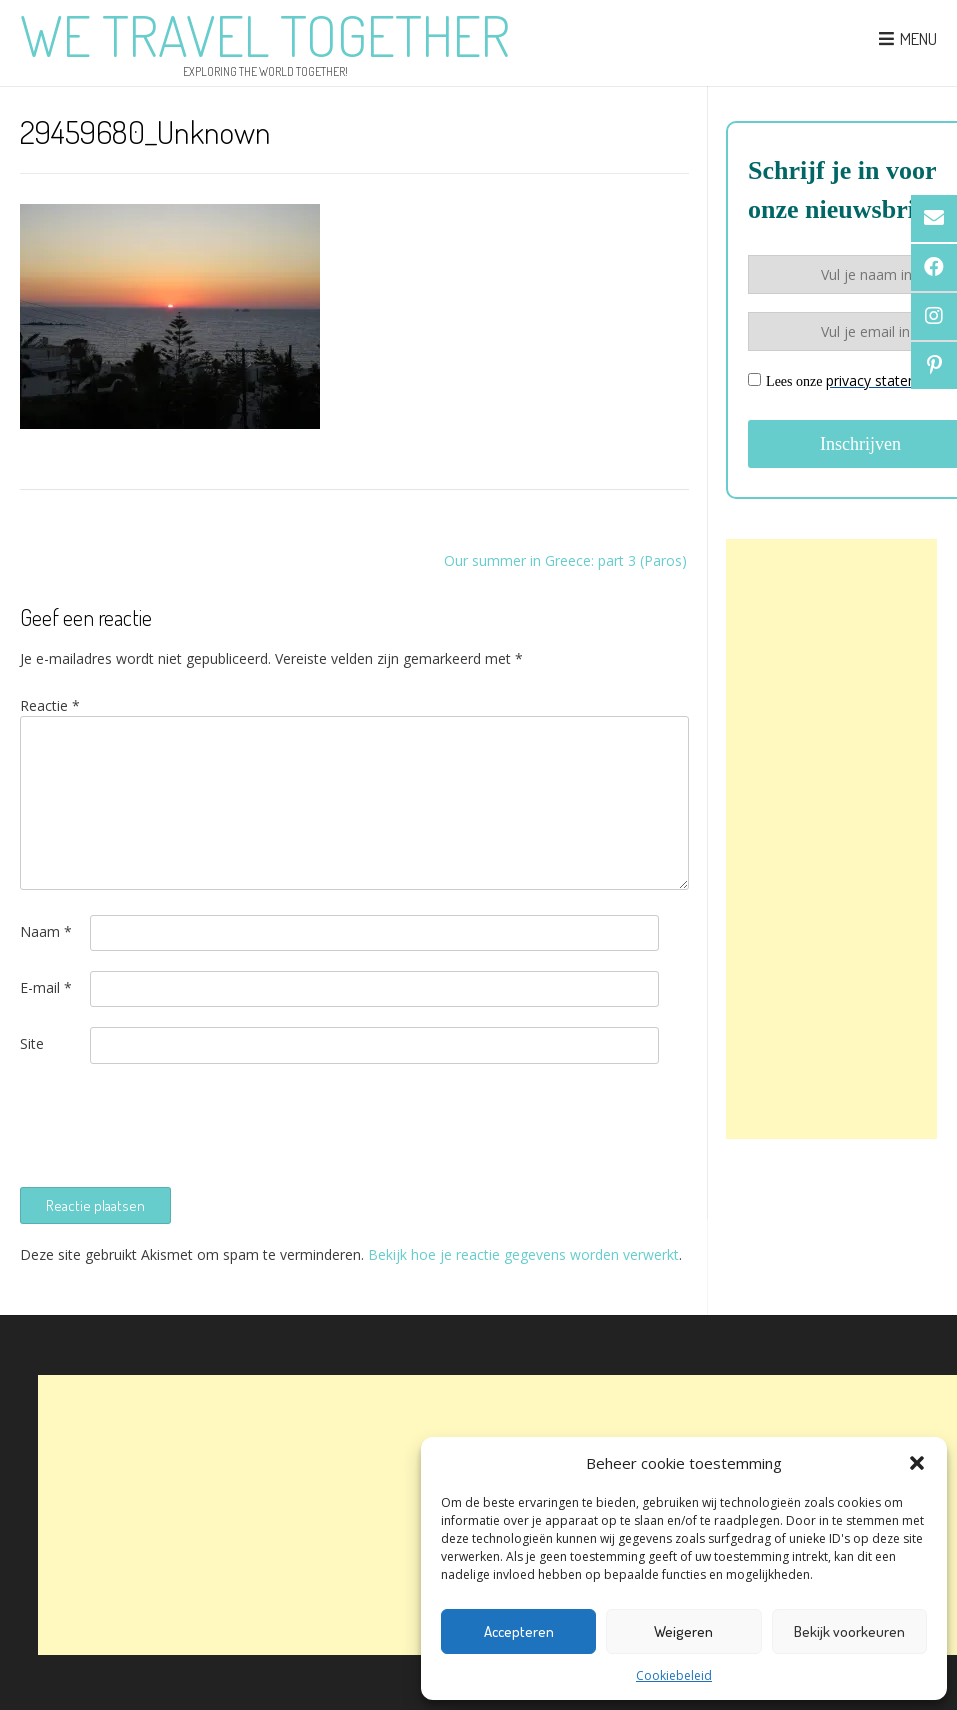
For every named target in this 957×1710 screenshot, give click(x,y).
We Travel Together (265, 35)
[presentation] (172, 1123)
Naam (46, 931)
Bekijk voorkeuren (849, 1631)
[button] (917, 1463)
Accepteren (519, 1631)
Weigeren (683, 1631)
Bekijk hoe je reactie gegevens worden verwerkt (523, 1254)
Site (32, 1043)
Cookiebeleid (674, 1675)
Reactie (50, 705)
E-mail (46, 987)
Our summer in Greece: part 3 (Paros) (565, 560)
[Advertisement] (831, 839)
